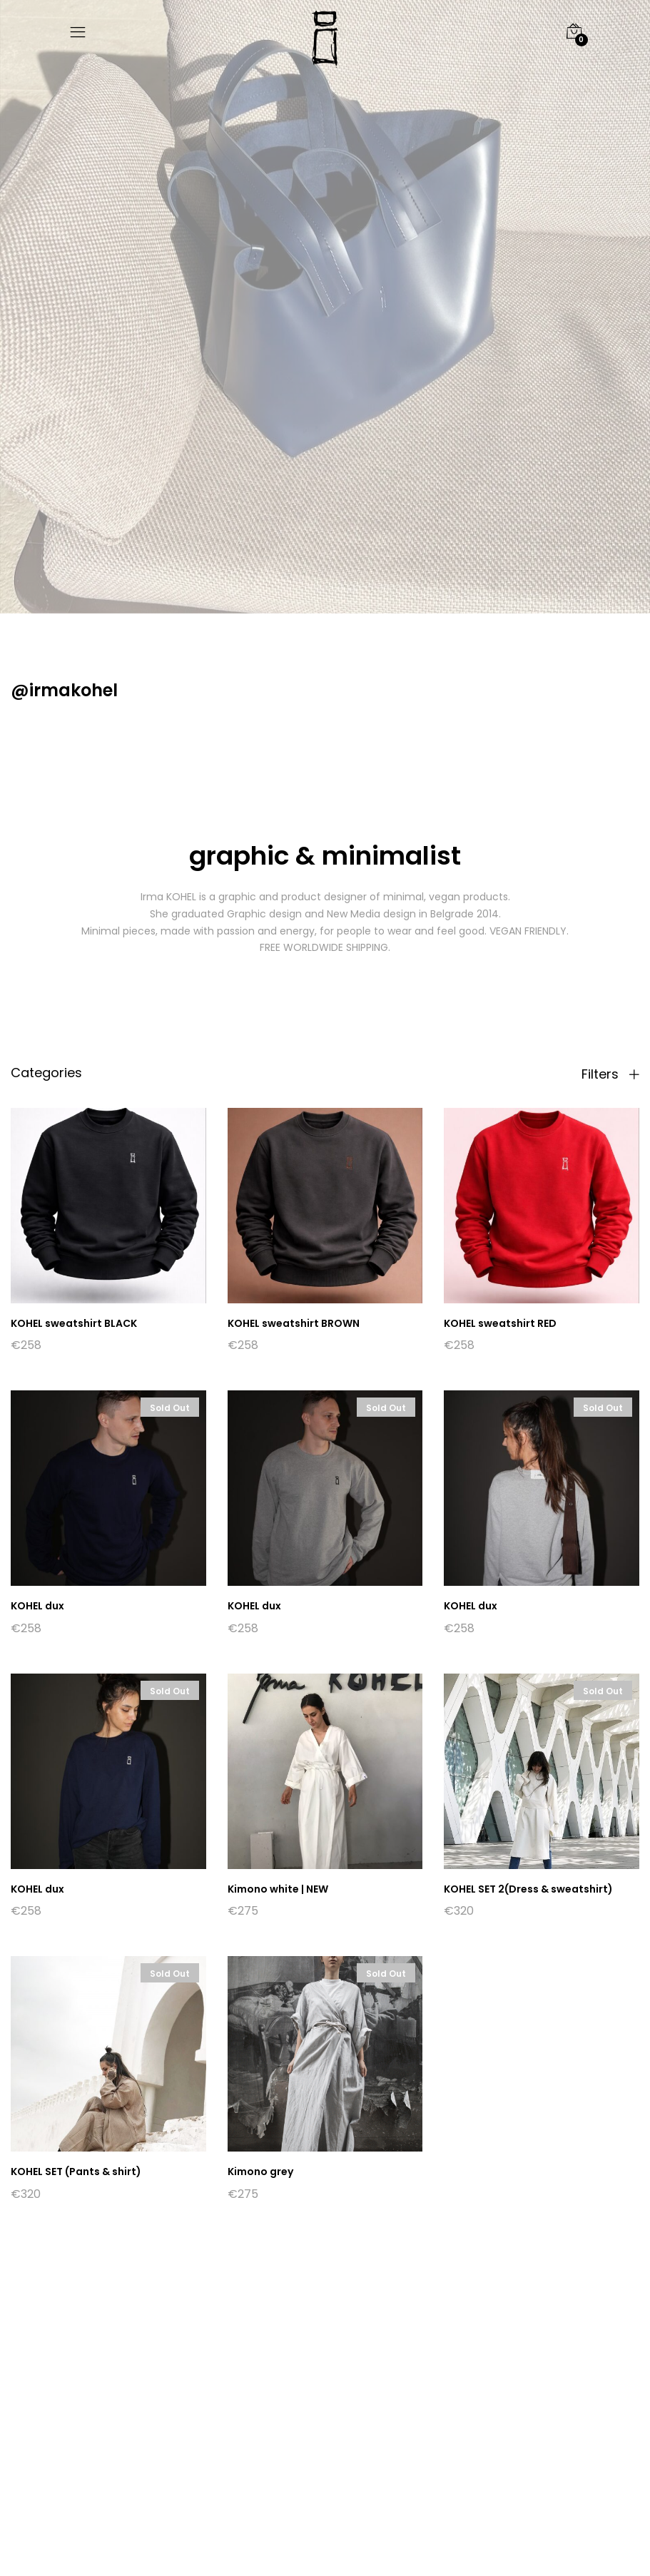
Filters (610, 1074)
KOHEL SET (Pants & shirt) (76, 2171)
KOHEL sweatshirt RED (500, 1323)
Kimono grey (260, 2171)
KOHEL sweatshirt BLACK (74, 1323)
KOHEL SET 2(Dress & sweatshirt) (528, 1889)
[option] (325, 307)
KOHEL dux (37, 1606)
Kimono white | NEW (278, 1889)
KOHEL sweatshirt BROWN (294, 1323)
